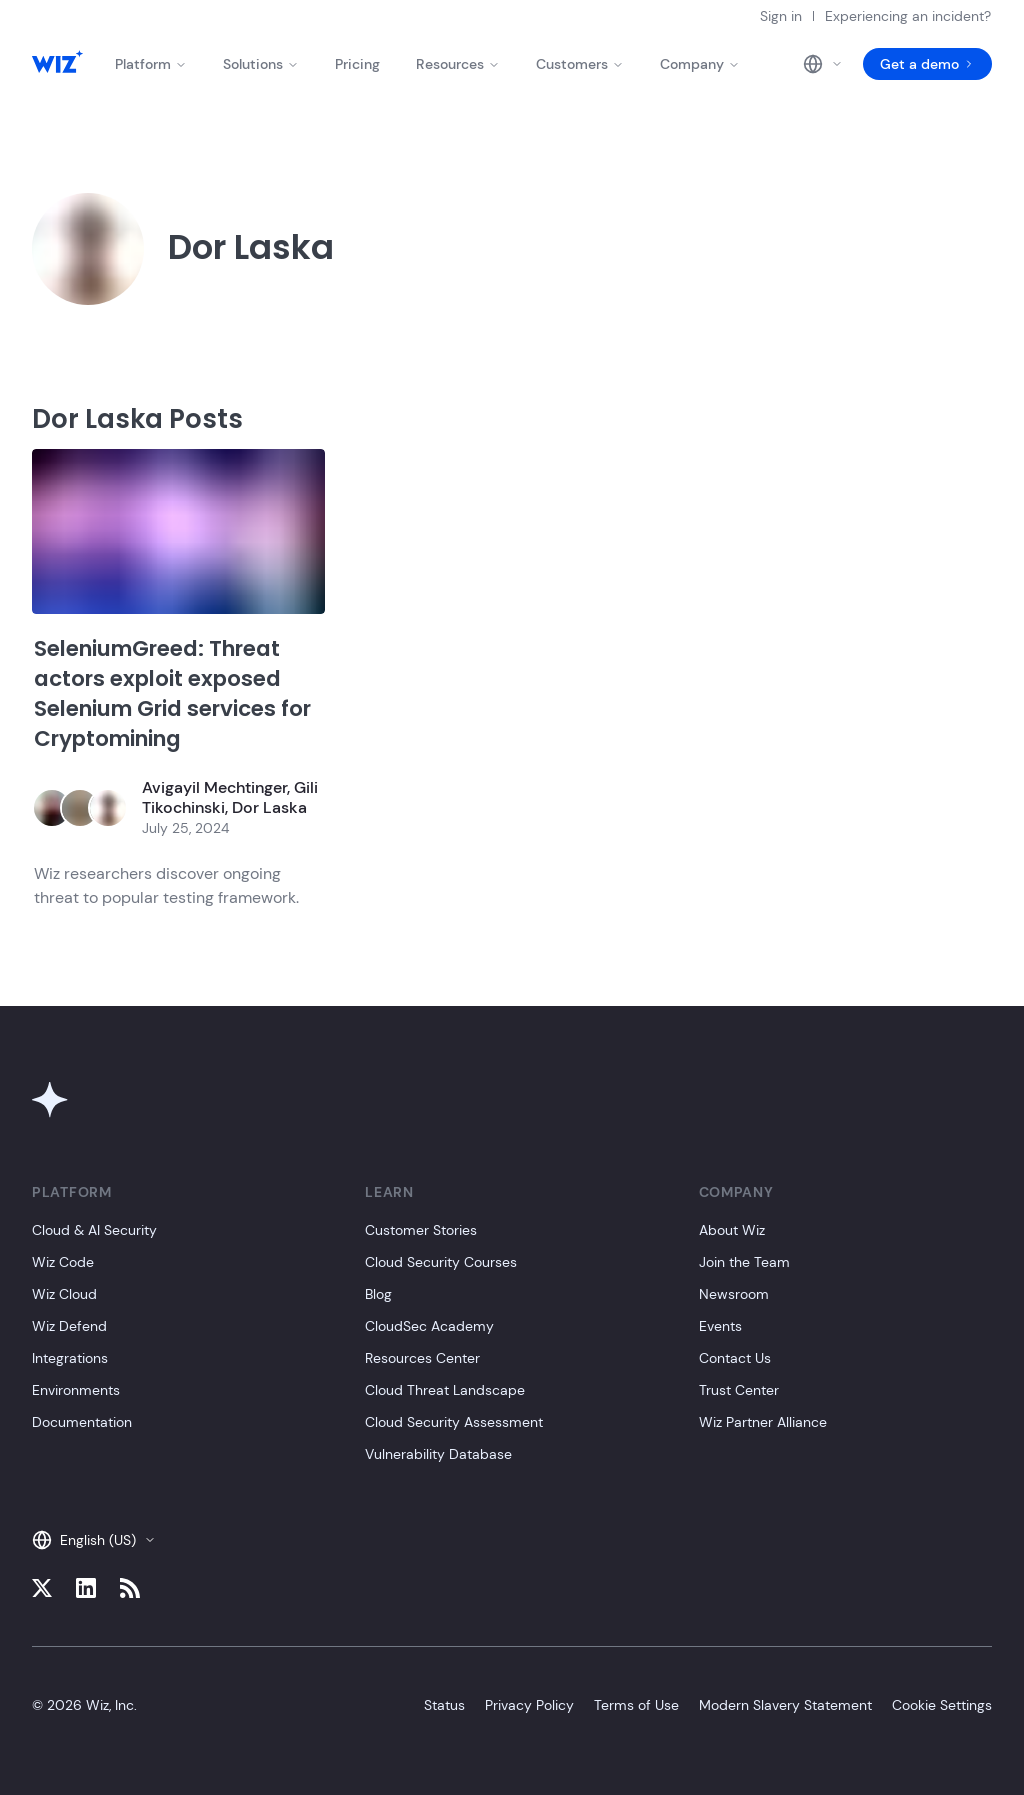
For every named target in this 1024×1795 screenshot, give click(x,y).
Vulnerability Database (438, 1454)
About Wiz (732, 1230)
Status (444, 1705)
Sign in (781, 16)
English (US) (94, 1540)
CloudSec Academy (429, 1326)
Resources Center (422, 1358)
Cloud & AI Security (94, 1230)
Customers (580, 64)
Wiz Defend (69, 1326)
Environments (76, 1390)
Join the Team (744, 1262)
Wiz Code (63, 1262)
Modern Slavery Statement (785, 1705)
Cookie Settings (942, 1705)
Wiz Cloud (64, 1294)
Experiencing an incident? (908, 16)
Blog (378, 1294)
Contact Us (735, 1358)
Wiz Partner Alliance (763, 1422)
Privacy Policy (529, 1705)
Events (720, 1326)
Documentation (82, 1422)
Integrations (70, 1358)
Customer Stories (421, 1230)
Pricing (357, 64)
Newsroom (734, 1294)
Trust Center (739, 1390)
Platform (151, 64)
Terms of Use (636, 1705)
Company (700, 64)
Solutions (261, 64)
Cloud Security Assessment (454, 1422)
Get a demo (927, 64)
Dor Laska (269, 807)
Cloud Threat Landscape (445, 1390)
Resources (458, 64)
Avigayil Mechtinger (214, 787)
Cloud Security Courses (441, 1262)
